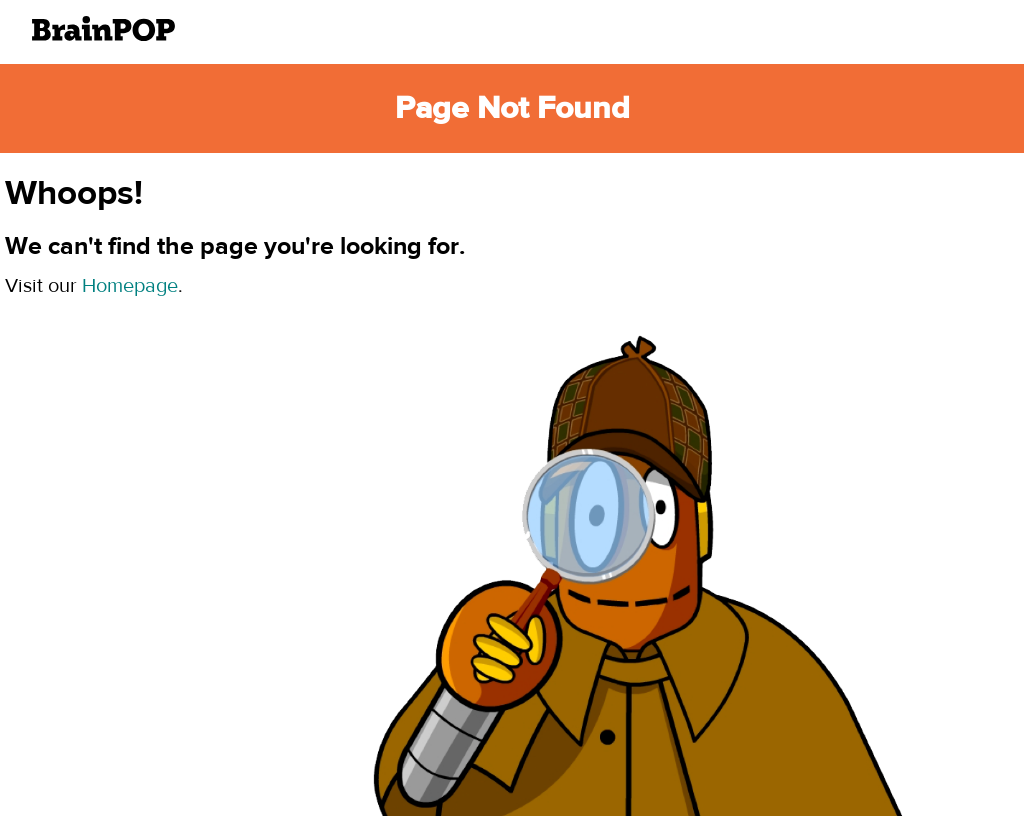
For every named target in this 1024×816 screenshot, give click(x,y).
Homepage (130, 285)
